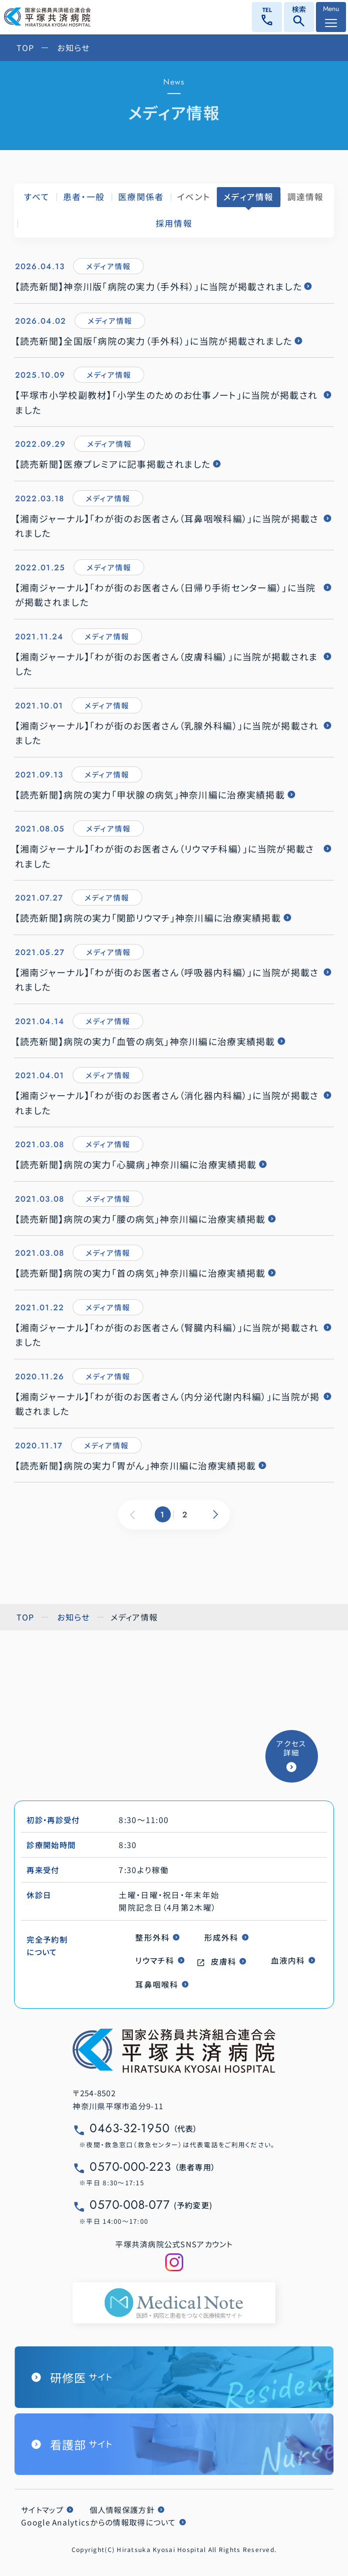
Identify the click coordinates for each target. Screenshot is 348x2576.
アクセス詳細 (291, 1748)
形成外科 (221, 1937)
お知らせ (73, 48)
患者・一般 (84, 197)
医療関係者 (141, 197)
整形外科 (152, 1937)
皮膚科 (224, 1961)
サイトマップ (42, 2509)
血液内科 (288, 1960)
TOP (26, 48)
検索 (298, 18)
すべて (37, 197)
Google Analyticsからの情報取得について (98, 2521)
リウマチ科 (154, 1960)
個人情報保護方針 (122, 2509)
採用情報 (174, 223)
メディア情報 (248, 197)
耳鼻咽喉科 (156, 1984)
